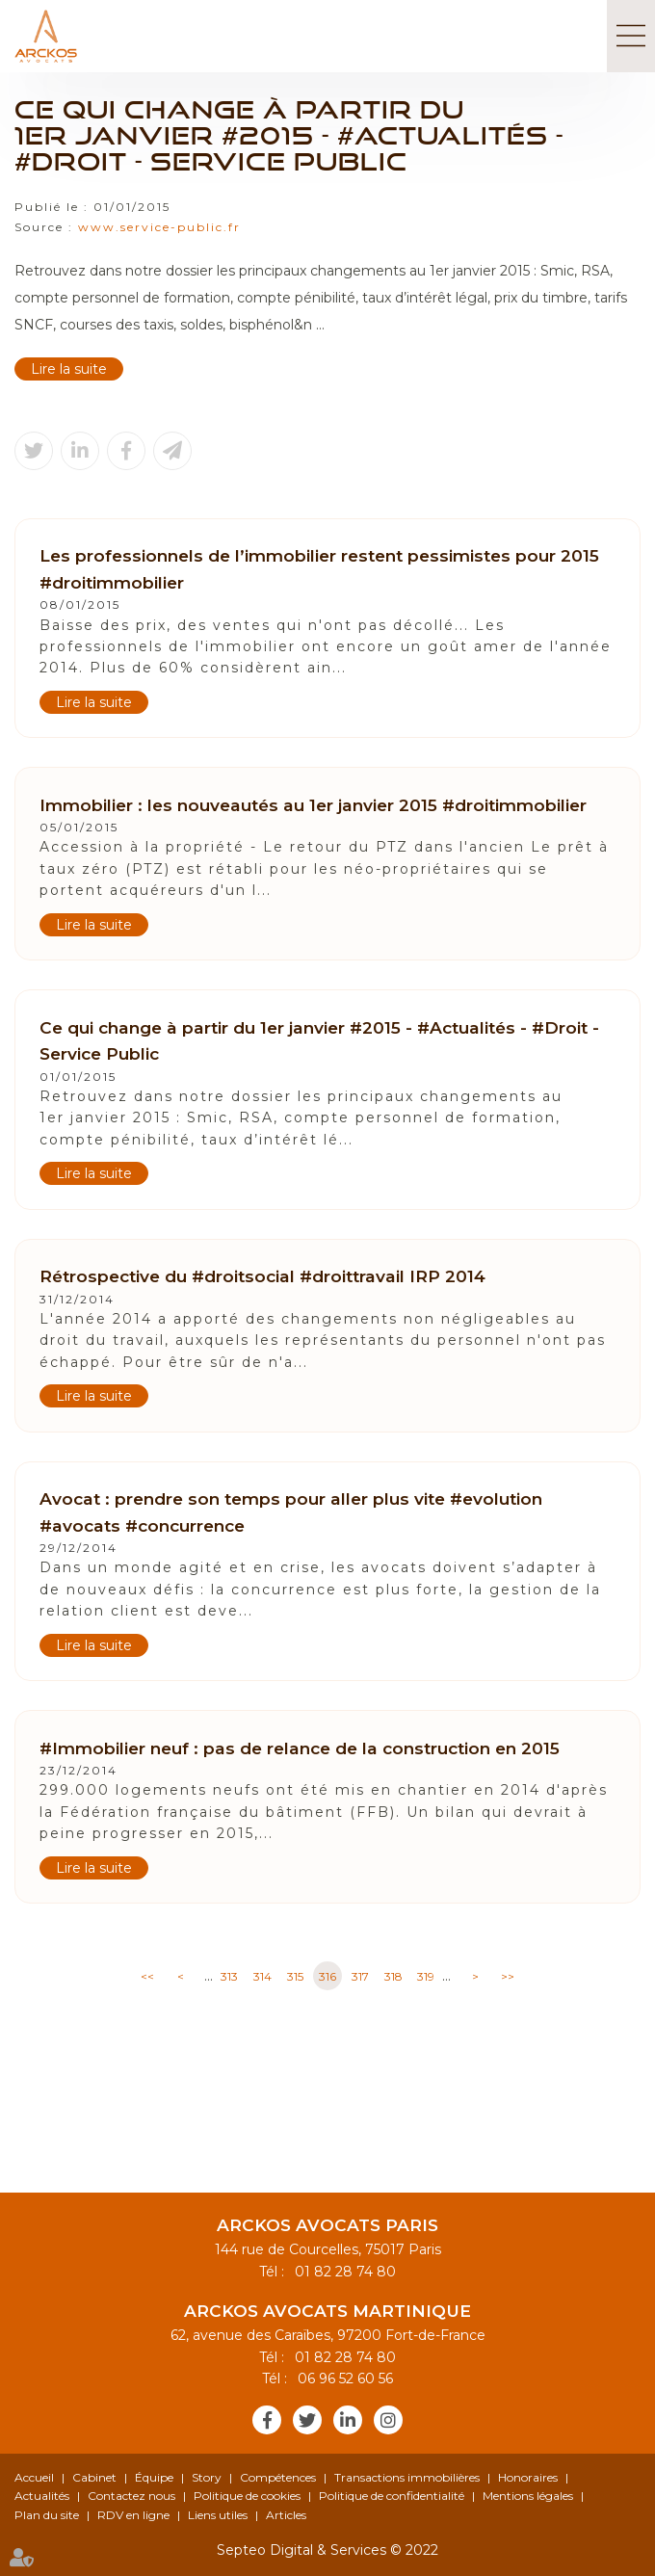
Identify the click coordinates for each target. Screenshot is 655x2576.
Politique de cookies (247, 2495)
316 (327, 1976)
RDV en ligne (133, 2515)
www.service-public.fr (159, 227)
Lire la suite (69, 369)
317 (360, 1976)
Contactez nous (131, 2495)
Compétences (278, 2477)
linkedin (347, 2419)
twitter (307, 2419)
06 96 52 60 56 (342, 2378)
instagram (388, 2419)
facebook (266, 2419)
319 (425, 1976)
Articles (286, 2515)
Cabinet (94, 2477)
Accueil (34, 2477)
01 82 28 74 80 (342, 2271)
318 (393, 1976)
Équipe (154, 2477)
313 (229, 1976)
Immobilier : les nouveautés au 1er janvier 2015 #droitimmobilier (313, 805)
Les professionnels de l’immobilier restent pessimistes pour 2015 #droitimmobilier (319, 568)
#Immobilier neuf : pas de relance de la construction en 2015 (299, 1748)
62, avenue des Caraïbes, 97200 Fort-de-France (327, 2335)
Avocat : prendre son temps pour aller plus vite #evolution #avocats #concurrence (290, 1512)
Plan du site (46, 2515)
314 (262, 1976)
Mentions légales (528, 2495)
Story (207, 2477)
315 (295, 1976)
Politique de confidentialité (391, 2495)
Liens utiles (218, 2515)
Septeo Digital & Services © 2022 (327, 2550)
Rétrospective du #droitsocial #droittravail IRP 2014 (262, 1276)
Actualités (41, 2495)
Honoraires (528, 2477)
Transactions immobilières (407, 2477)
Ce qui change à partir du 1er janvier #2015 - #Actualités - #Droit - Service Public (319, 1041)
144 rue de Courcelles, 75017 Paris (328, 2249)
